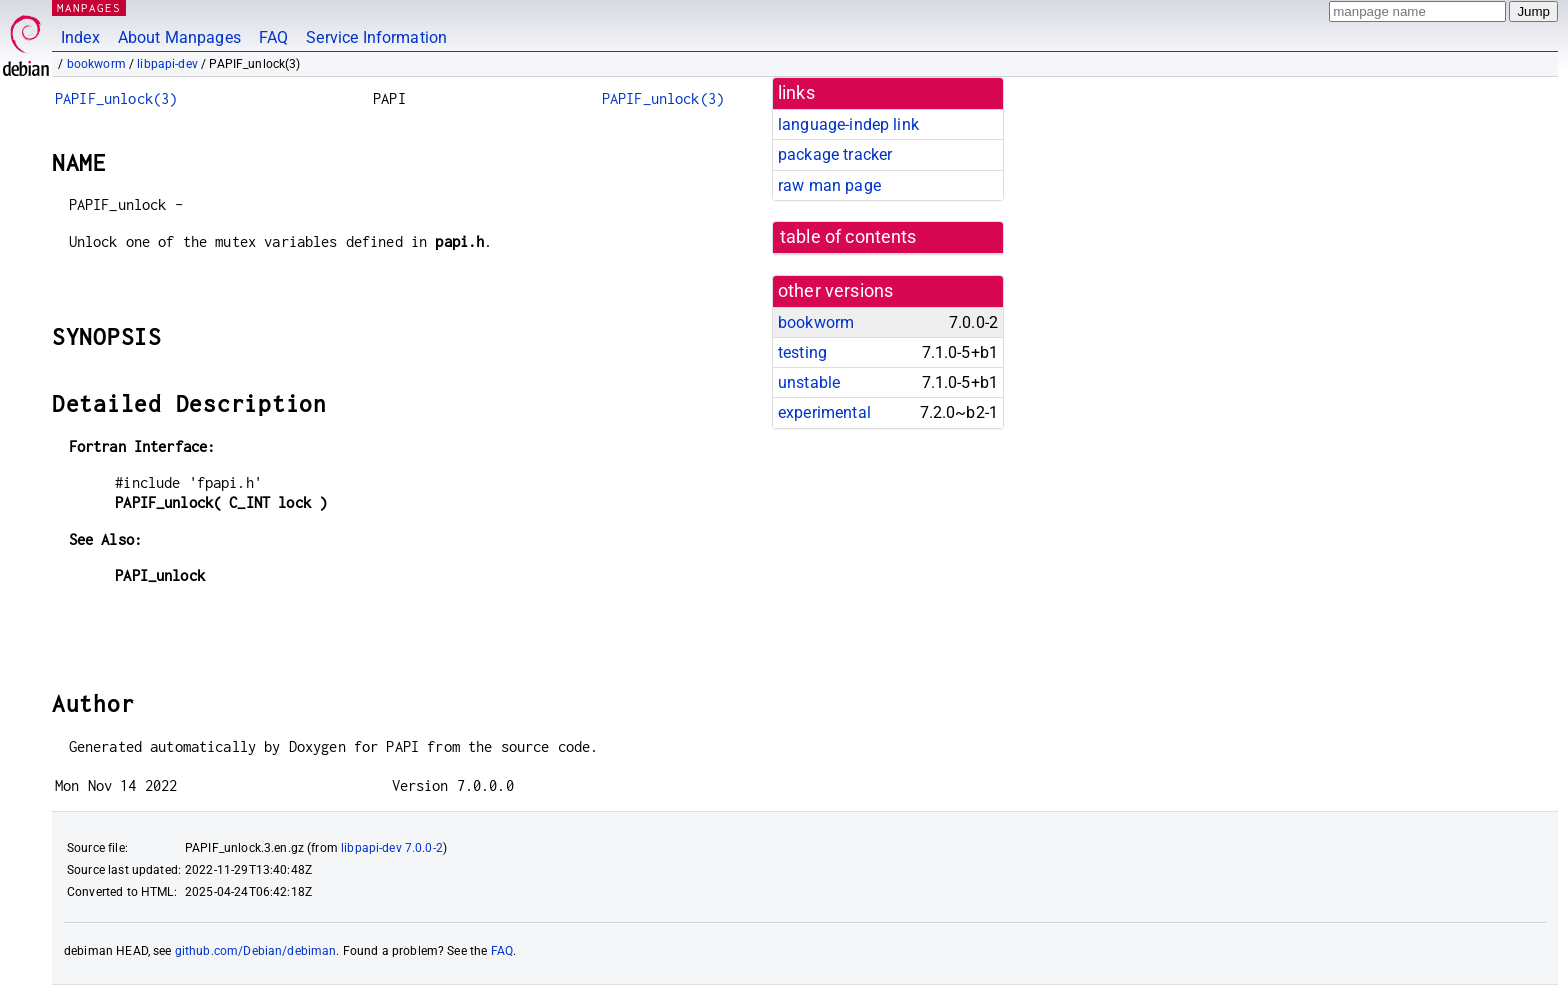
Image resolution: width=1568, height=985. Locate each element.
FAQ (273, 37)
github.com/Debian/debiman (256, 951)
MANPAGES (89, 7)
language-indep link (848, 124)
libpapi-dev (167, 64)
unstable (809, 382)
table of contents (848, 237)
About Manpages (179, 37)
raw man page (829, 185)
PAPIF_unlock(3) (116, 98)
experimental (824, 412)
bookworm (96, 64)
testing (802, 352)
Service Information (376, 37)
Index (80, 37)
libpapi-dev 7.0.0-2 (392, 848)
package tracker (835, 154)
